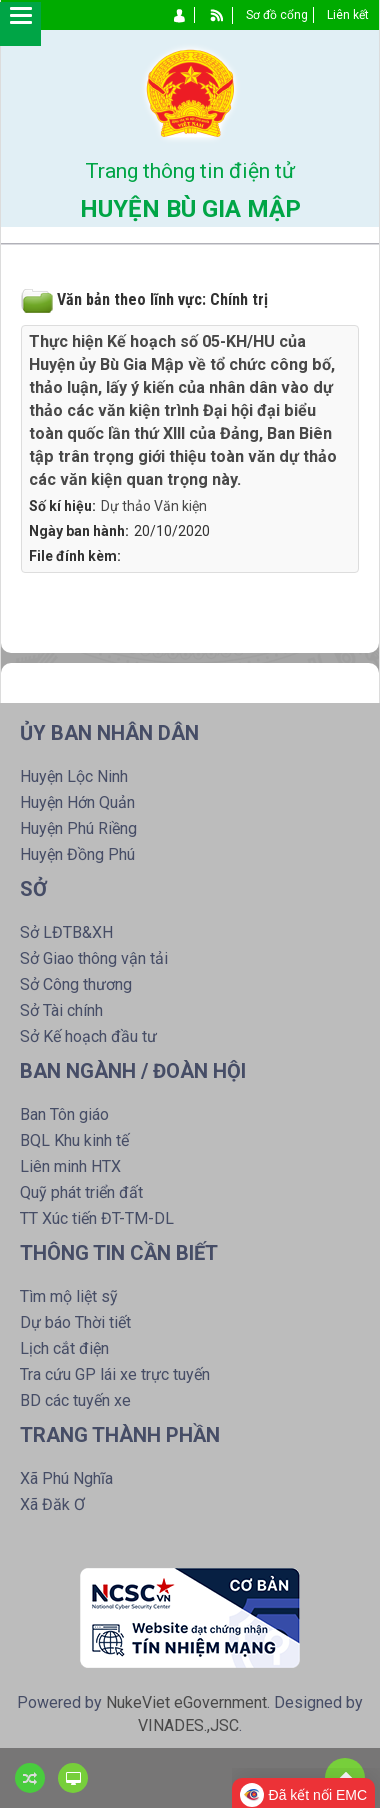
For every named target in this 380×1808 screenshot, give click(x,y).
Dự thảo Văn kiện (154, 506)
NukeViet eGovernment (186, 1702)
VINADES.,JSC (188, 1725)
